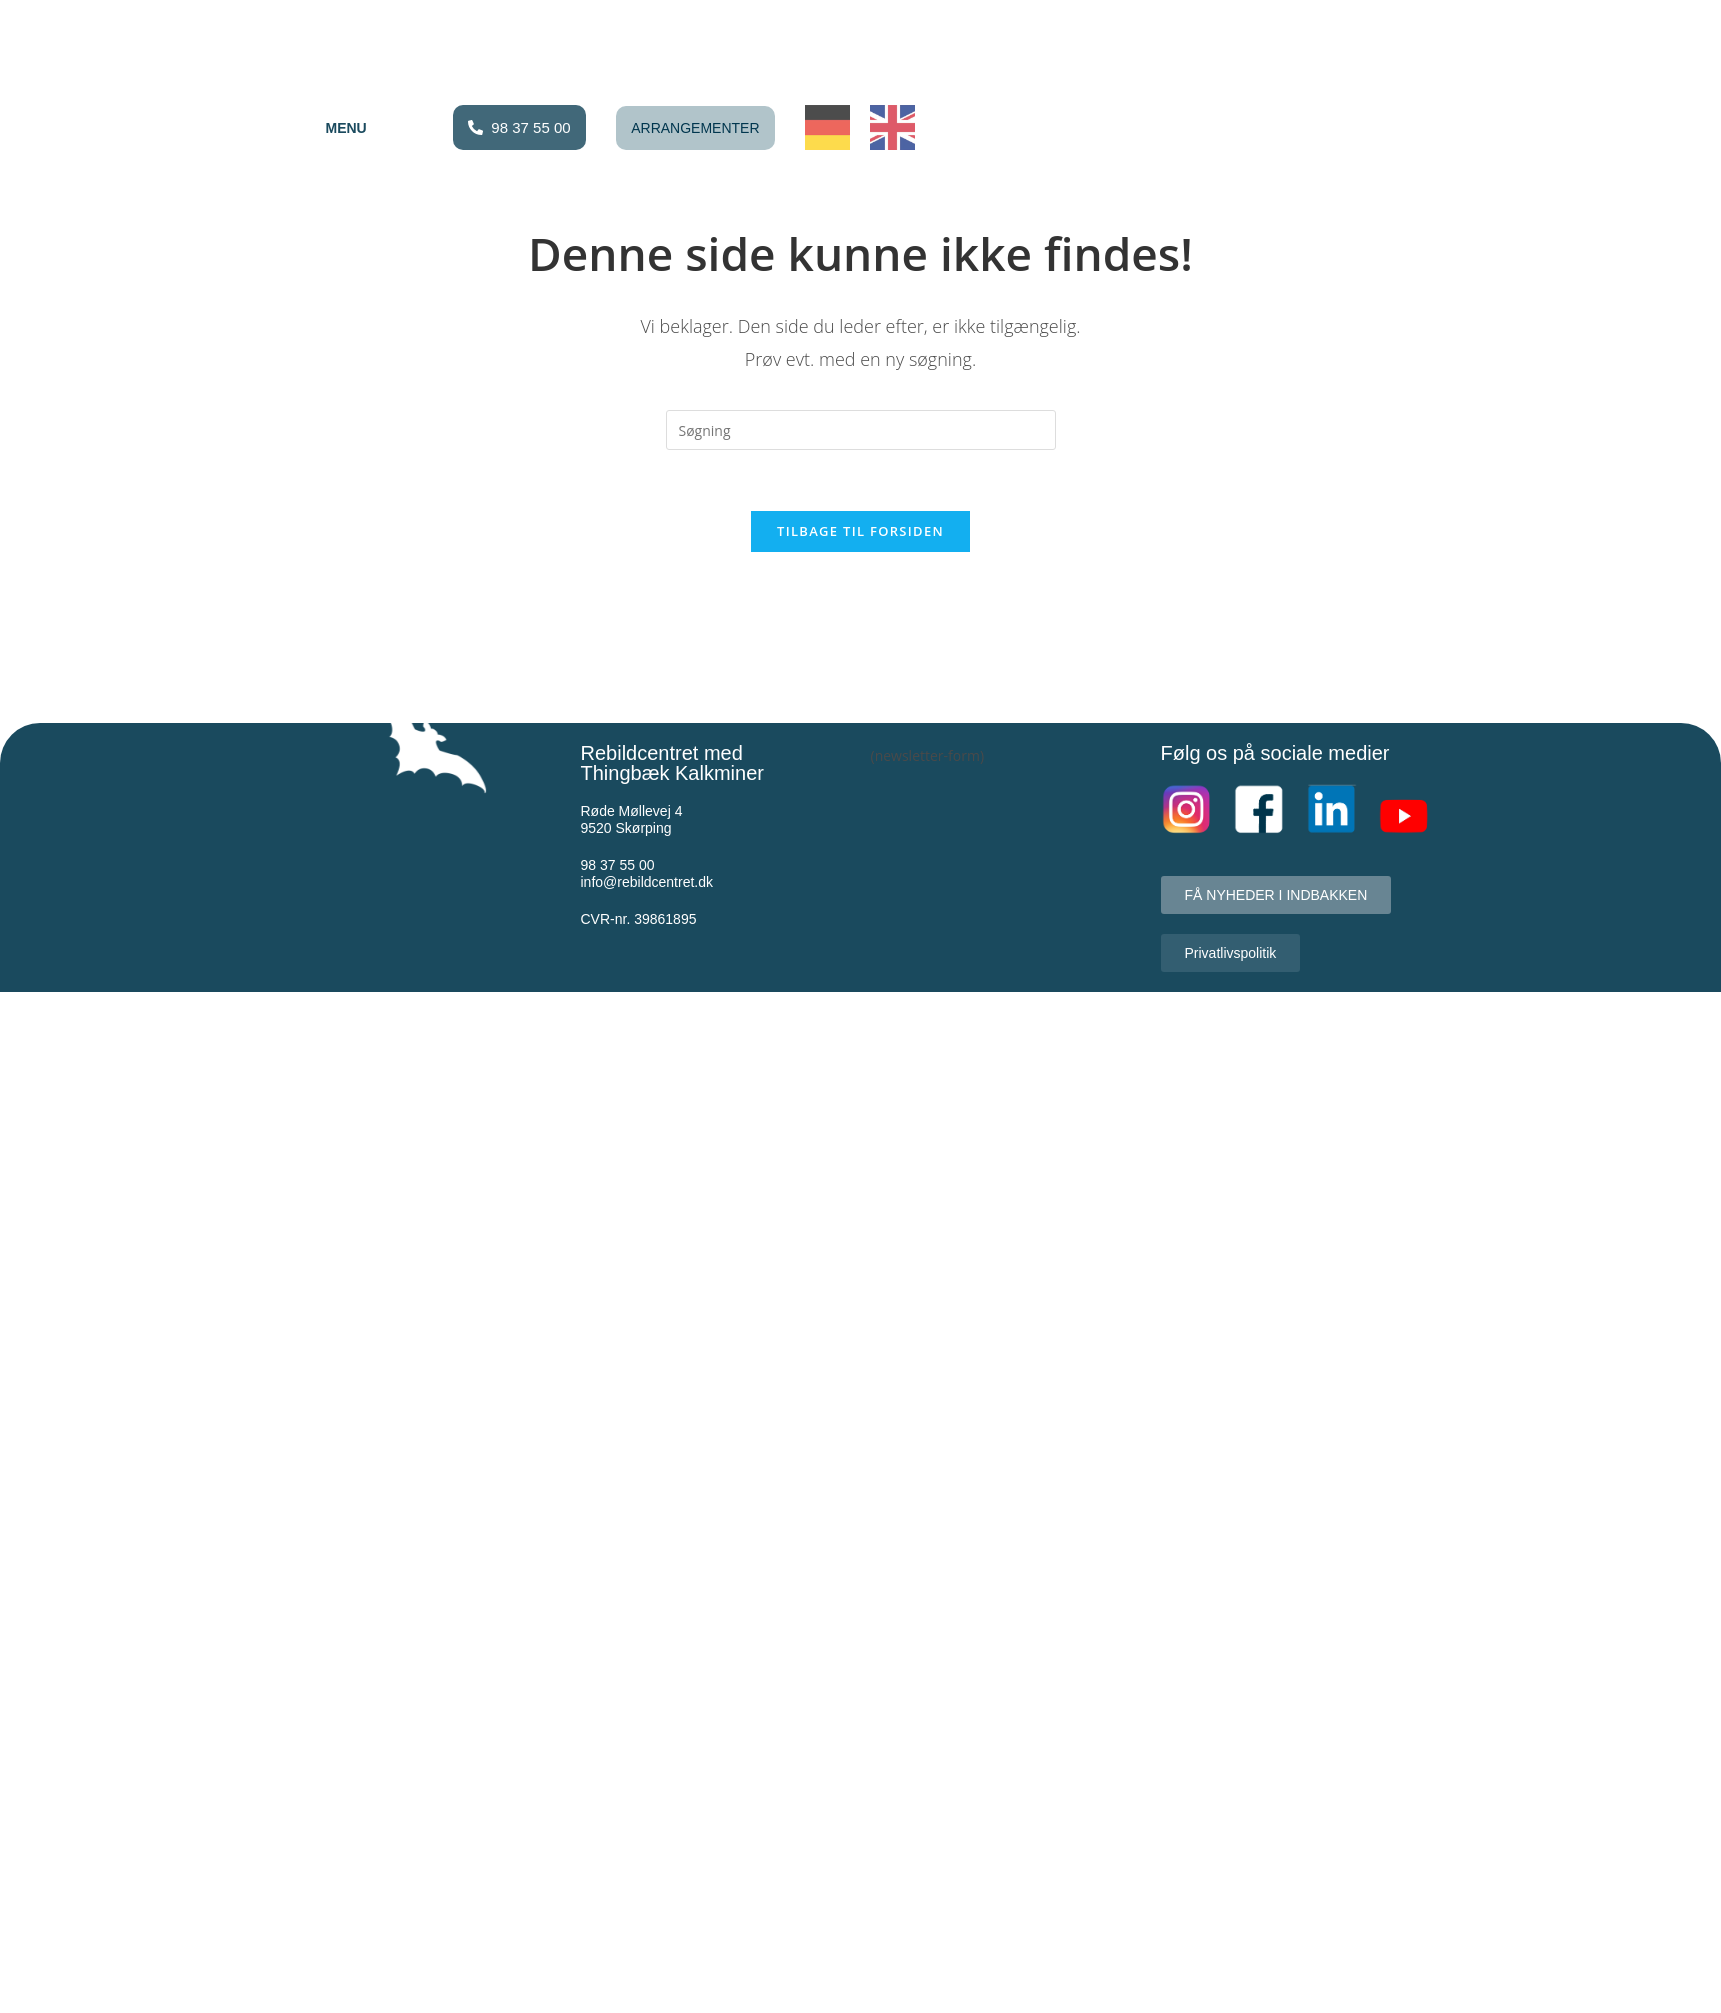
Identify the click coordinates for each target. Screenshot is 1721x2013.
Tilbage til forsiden (860, 531)
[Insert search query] (861, 430)
